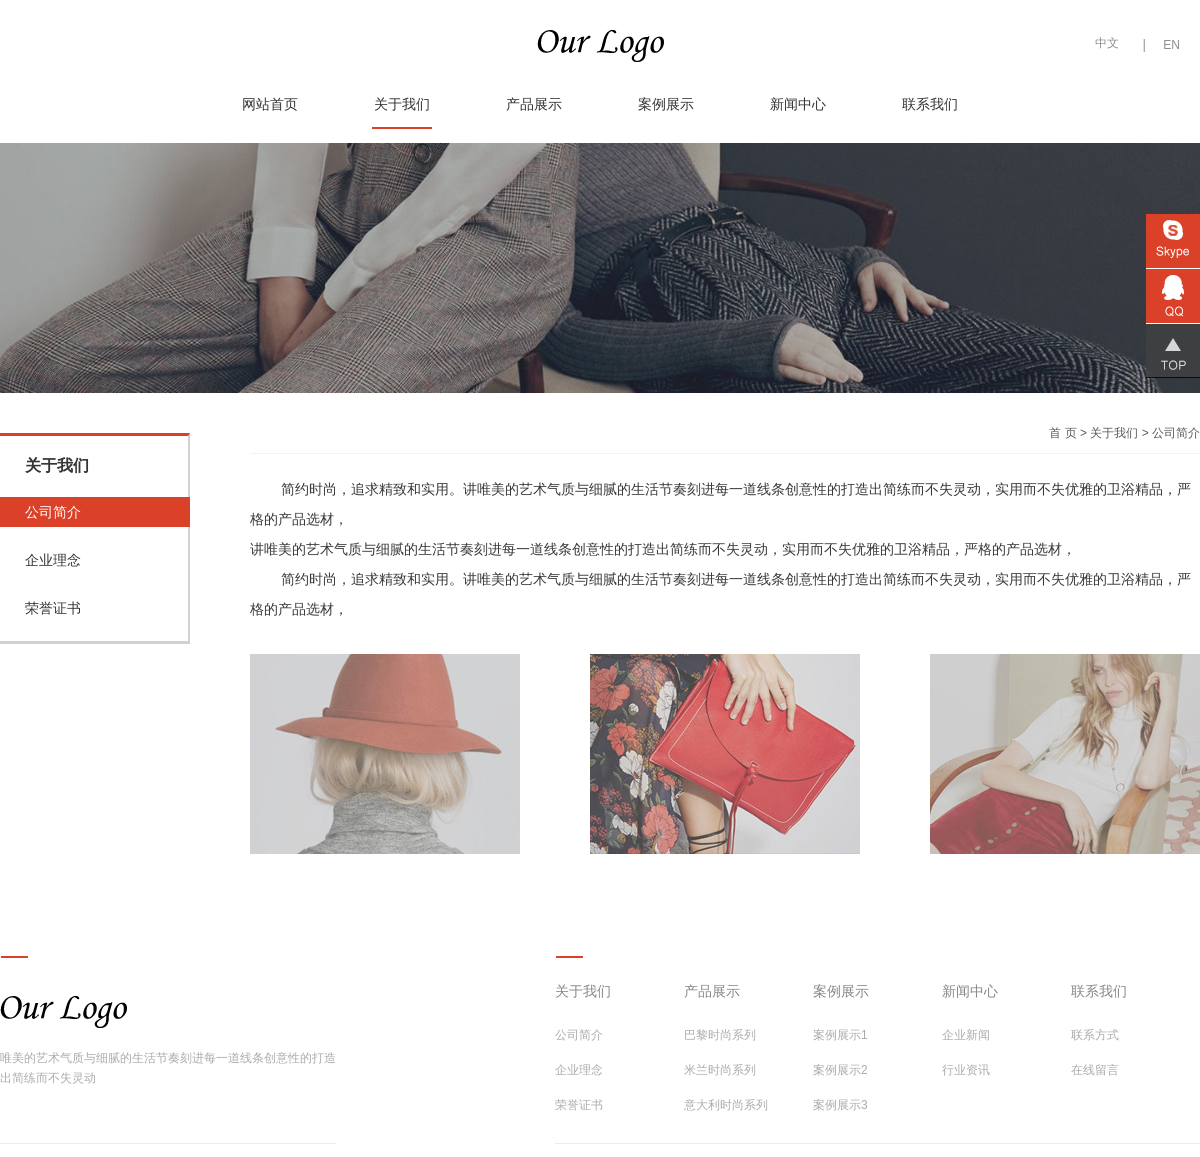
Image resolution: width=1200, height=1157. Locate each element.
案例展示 (666, 104)
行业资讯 (966, 1070)
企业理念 (53, 560)
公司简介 (53, 512)
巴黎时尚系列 (720, 1035)
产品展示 (534, 104)
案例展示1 (840, 1035)
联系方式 (1095, 1035)
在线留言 (1095, 1070)
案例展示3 (840, 1105)
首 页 (1062, 433)
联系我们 (930, 104)
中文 (1107, 43)
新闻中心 (798, 104)
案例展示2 (840, 1070)
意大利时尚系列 (726, 1105)
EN (1171, 45)
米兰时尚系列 (720, 1070)
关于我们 (402, 104)
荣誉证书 (53, 608)
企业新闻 (966, 1035)
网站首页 (270, 104)
